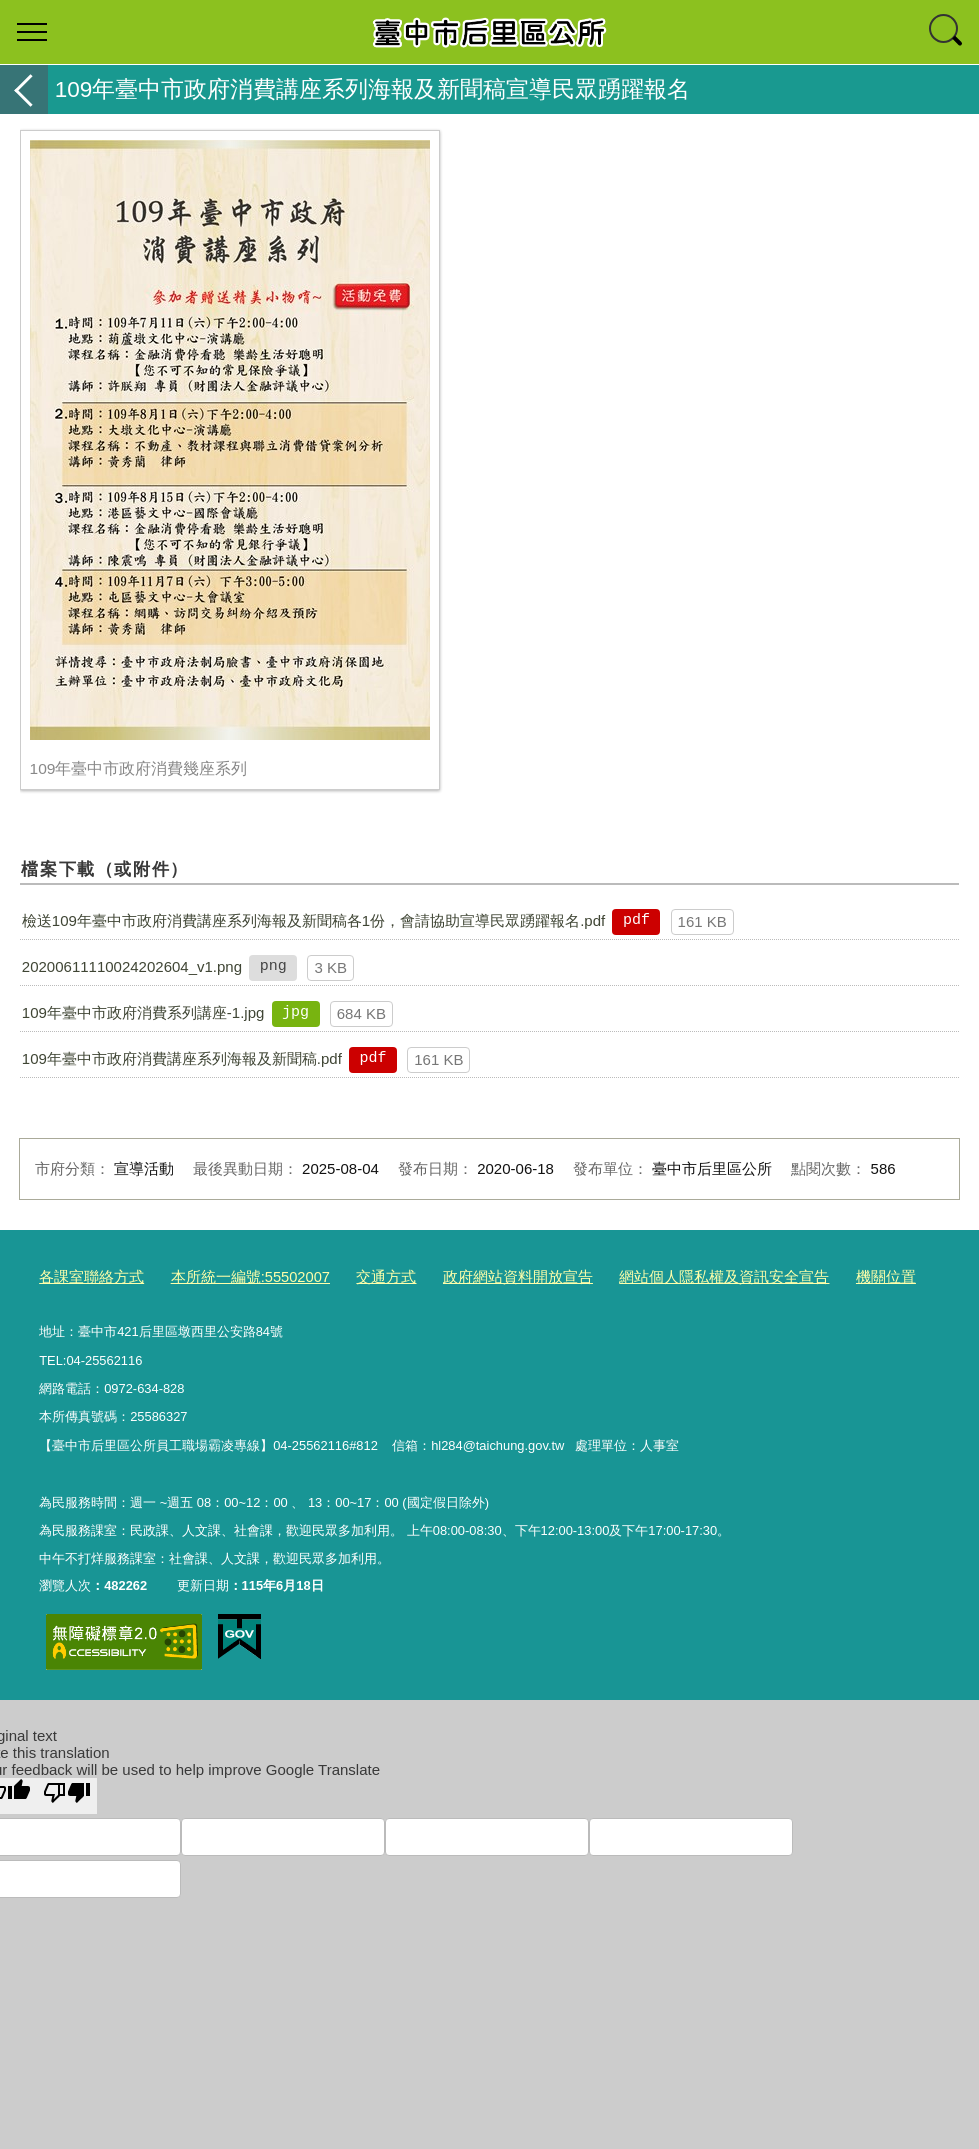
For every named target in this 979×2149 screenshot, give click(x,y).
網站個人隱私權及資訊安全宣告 (648, 1275)
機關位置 (792, 1275)
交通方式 (348, 1275)
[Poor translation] (67, 1791)
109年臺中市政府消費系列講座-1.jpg (143, 1012)
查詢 (947, 32)
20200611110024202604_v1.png (132, 966)
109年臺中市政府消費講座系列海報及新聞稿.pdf (182, 1058)
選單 (32, 32)
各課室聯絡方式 (84, 1275)
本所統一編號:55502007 (226, 1275)
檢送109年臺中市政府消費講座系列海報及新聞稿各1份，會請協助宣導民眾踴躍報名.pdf (313, 920)
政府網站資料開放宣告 (466, 1275)
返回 (24, 89)
